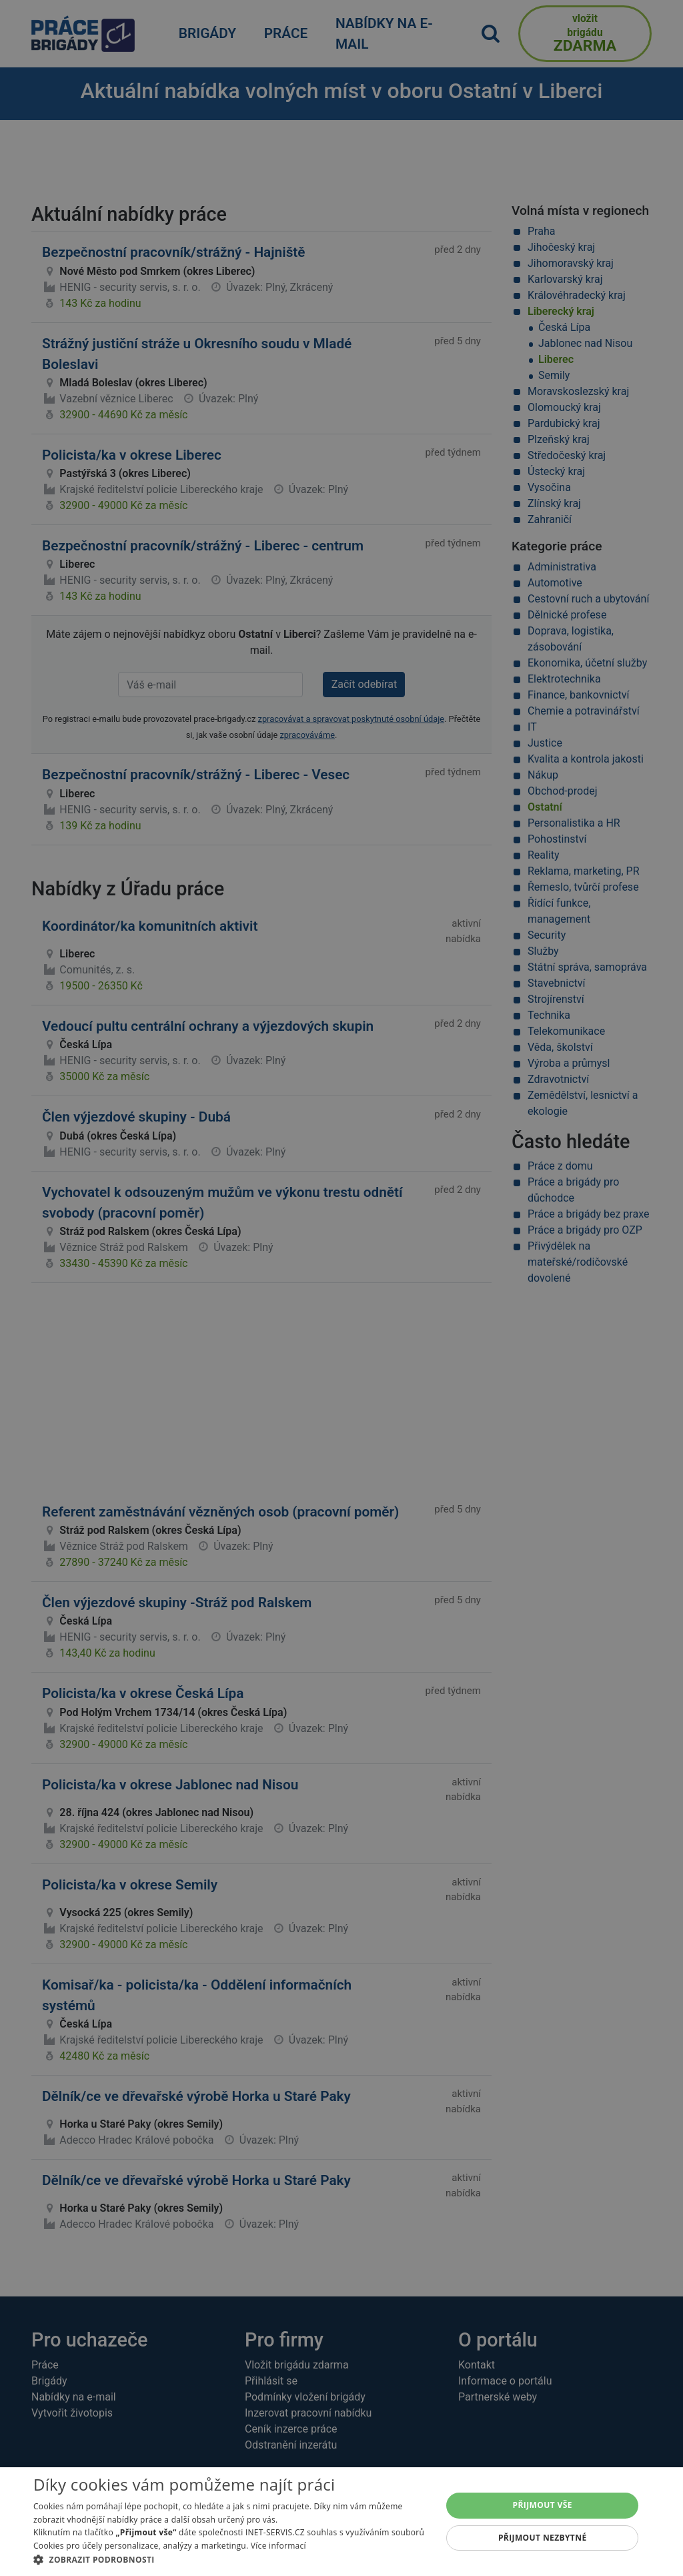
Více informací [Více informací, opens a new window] (278, 2545)
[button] (231, 2559)
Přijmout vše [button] (542, 2505)
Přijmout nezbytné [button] (542, 2537)
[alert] (341, 1288)
